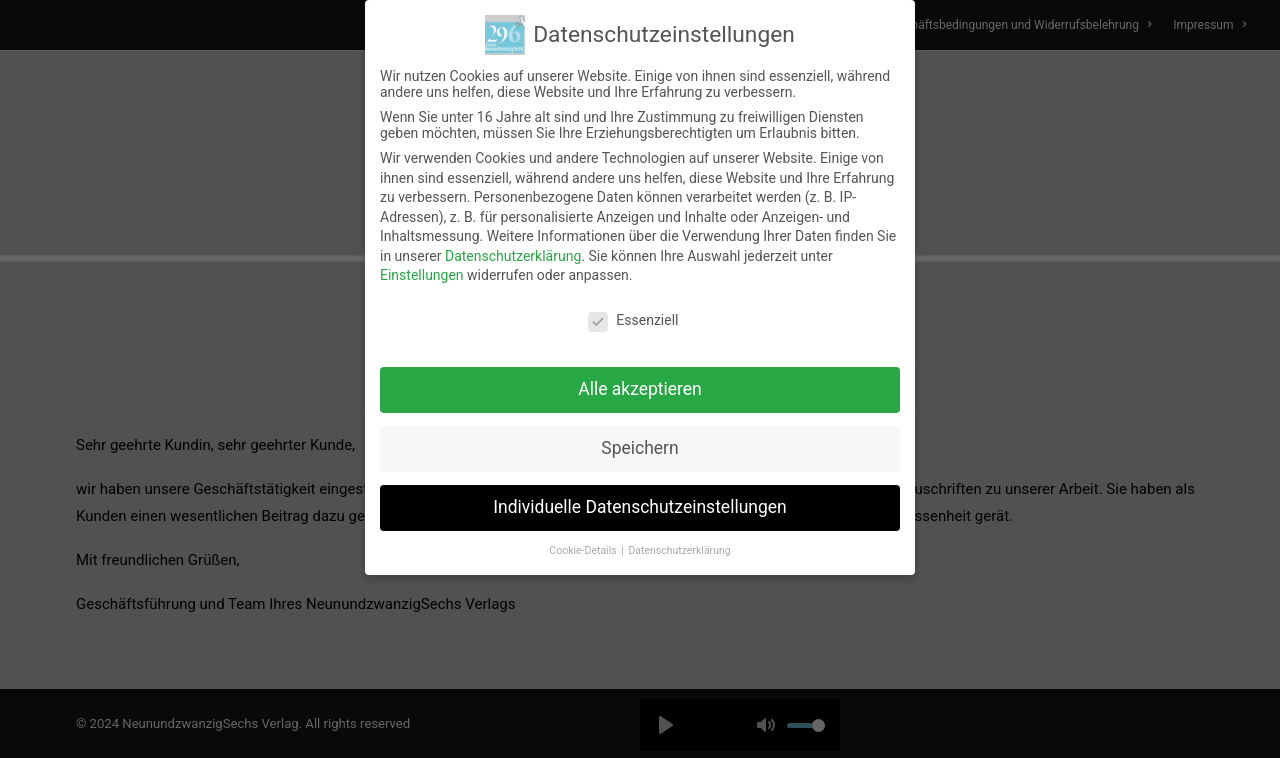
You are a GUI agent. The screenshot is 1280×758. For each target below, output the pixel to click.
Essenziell (633, 320)
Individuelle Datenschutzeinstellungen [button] (639, 507)
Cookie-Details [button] (584, 550)
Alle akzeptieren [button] (640, 389)
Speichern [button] (639, 448)
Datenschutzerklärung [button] (679, 550)
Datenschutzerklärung (513, 256)
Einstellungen (422, 275)
